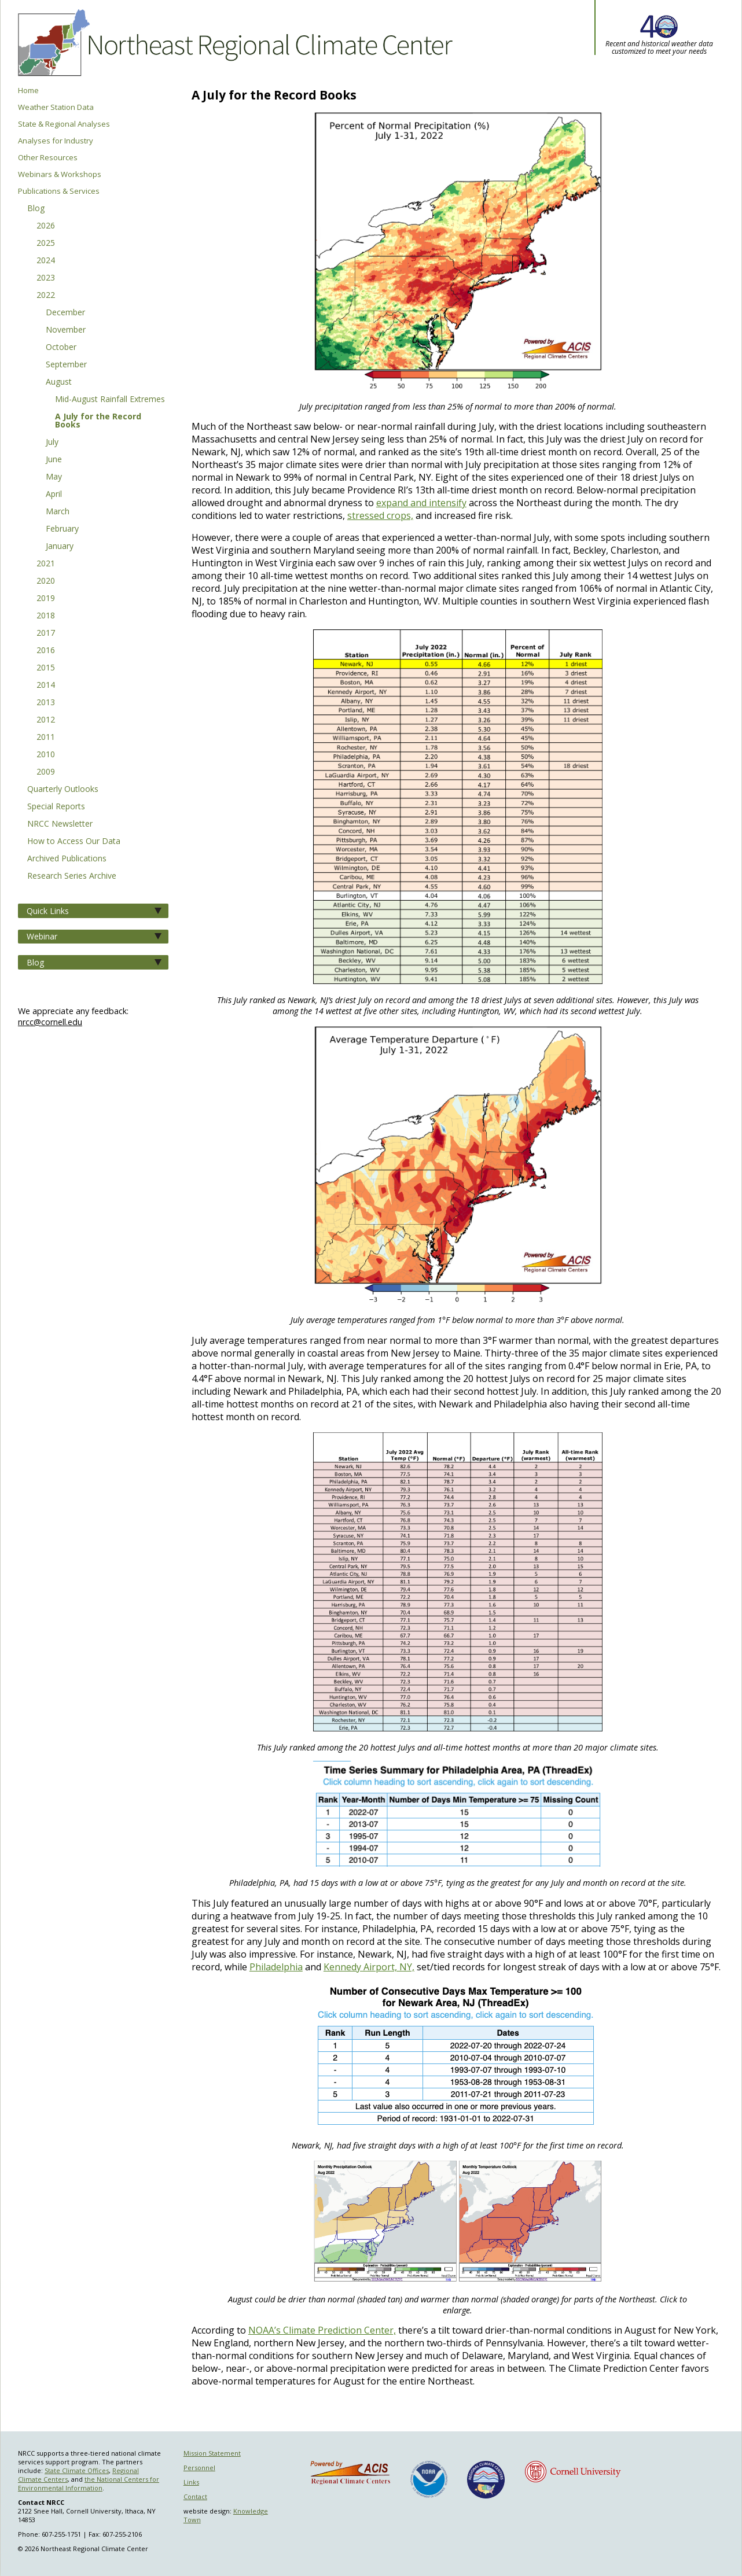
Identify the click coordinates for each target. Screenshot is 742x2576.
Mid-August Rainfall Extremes (110, 399)
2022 (45, 295)
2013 (45, 702)
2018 (45, 616)
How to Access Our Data (73, 841)
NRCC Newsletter (60, 824)
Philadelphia (276, 1966)
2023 (45, 278)
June (54, 460)
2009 (45, 772)
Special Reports (56, 807)
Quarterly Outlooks (62, 789)
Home (28, 90)
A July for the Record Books (98, 421)
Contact (195, 2496)
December (65, 313)
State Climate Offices (77, 2470)
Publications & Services (59, 191)
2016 (45, 650)
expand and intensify (421, 502)
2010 (45, 755)
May (54, 477)
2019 (45, 598)
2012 (45, 720)
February (62, 529)
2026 (45, 226)
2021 (45, 564)
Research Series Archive (71, 876)
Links (191, 2482)
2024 (45, 261)
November (66, 330)
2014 (45, 685)
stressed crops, (380, 515)
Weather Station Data (56, 107)
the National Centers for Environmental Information (88, 2483)
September (66, 365)
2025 (45, 243)
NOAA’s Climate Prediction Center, (322, 2330)
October (61, 347)
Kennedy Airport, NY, (369, 1966)
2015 (45, 668)
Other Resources (48, 157)
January (60, 546)
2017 (45, 633)
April (54, 494)
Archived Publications (66, 859)
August (59, 382)
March (57, 512)
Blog (36, 208)
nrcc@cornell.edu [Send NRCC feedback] (50, 1021)
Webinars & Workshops (59, 174)
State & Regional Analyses (64, 124)
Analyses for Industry (55, 141)
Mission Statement (212, 2453)
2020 (45, 581)
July (52, 442)
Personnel (199, 2467)
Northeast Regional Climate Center (233, 43)
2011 (45, 737)
